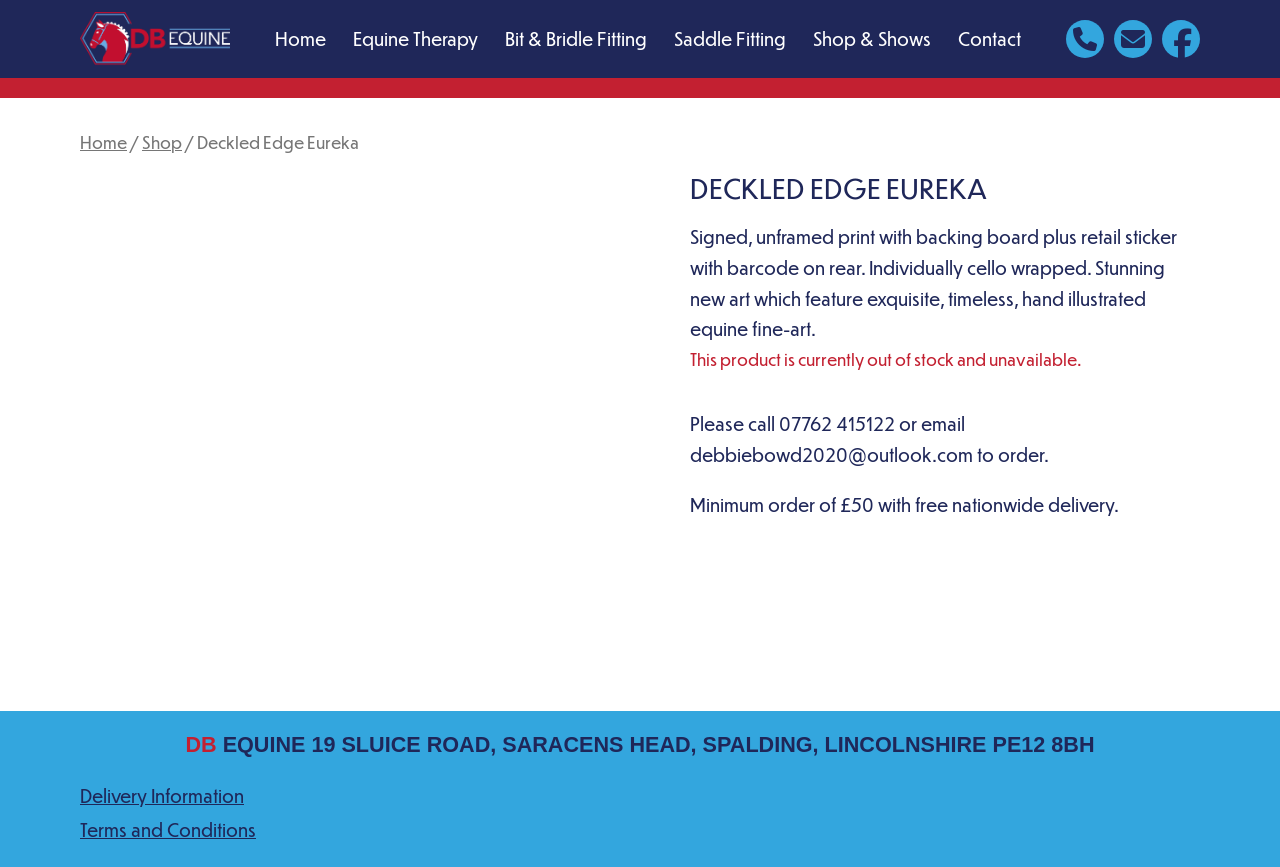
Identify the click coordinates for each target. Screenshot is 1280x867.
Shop (162, 142)
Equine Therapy (415, 38)
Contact (989, 38)
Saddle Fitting (730, 38)
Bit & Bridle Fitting (576, 38)
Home (300, 38)
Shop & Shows (872, 38)
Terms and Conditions (168, 829)
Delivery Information (162, 795)
